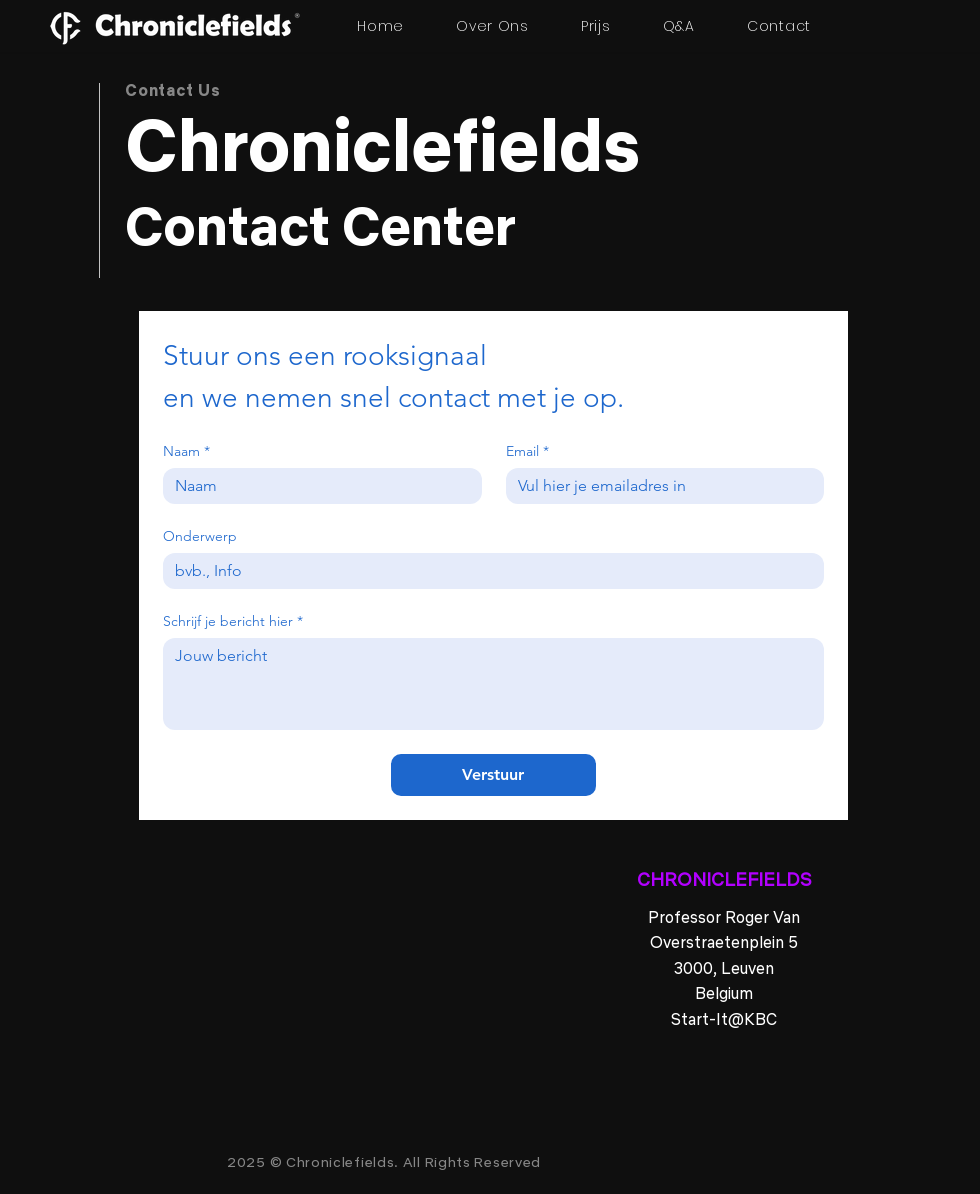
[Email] (659, 486)
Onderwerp (200, 536)
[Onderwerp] (487, 571)
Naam (186, 451)
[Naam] (316, 486)
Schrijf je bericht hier (233, 621)
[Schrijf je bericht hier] (493, 684)
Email (527, 451)
